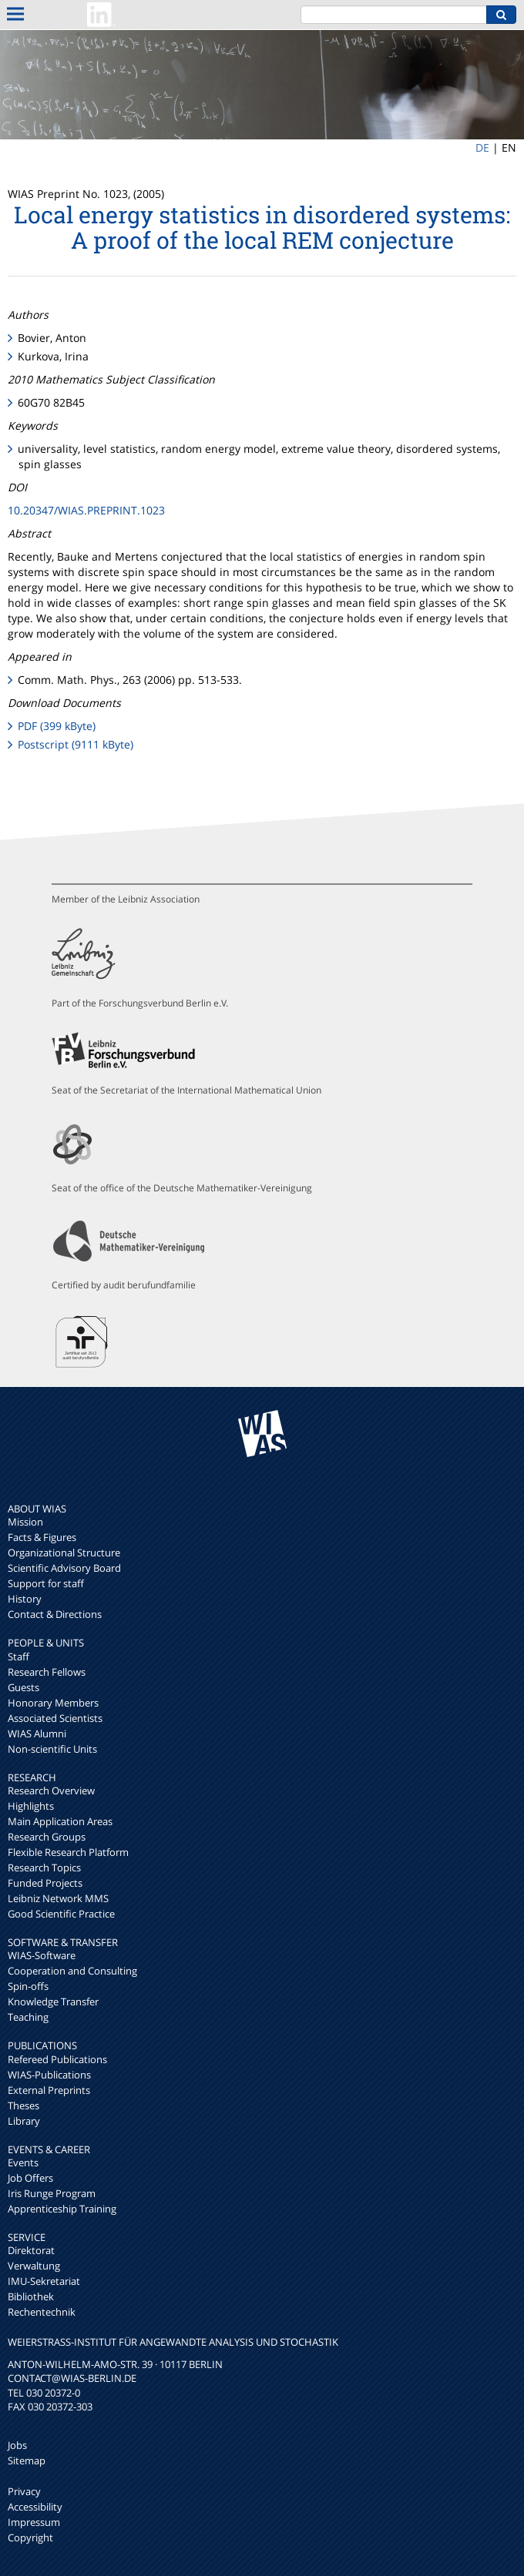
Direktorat (31, 2250)
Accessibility (35, 2507)
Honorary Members (53, 1703)
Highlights (31, 1806)
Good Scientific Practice (61, 1914)
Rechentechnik (42, 2312)
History (25, 1599)
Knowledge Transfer (53, 2001)
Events (23, 2162)
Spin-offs (28, 1986)
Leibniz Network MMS (58, 1898)
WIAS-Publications (49, 2075)
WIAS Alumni (37, 1733)
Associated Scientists (55, 1718)
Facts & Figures (42, 1537)
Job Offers (30, 2178)
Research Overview (51, 1790)
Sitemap (26, 2460)
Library (24, 2121)
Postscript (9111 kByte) (75, 744)
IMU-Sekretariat (44, 2281)
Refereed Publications (57, 2059)
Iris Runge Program (52, 2193)
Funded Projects (45, 1883)
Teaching (28, 2017)
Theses (23, 2105)
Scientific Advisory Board (64, 1568)
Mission (25, 1522)
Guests (23, 1687)
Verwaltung (34, 2266)
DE (482, 147)
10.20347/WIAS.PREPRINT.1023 (86, 510)
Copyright (30, 2537)
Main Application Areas (60, 1821)
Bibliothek (31, 2296)
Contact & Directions (55, 1614)
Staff (18, 1656)
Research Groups (47, 1837)
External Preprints (49, 2090)
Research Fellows (47, 1672)
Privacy (24, 2491)
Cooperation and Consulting (72, 1971)
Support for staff (46, 1583)
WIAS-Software (42, 1955)
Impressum (34, 2522)
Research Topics (44, 1867)
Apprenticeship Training (62, 2209)
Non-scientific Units (52, 1749)
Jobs (17, 2445)
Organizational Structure (64, 1552)
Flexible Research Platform (68, 1852)
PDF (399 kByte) (57, 726)
